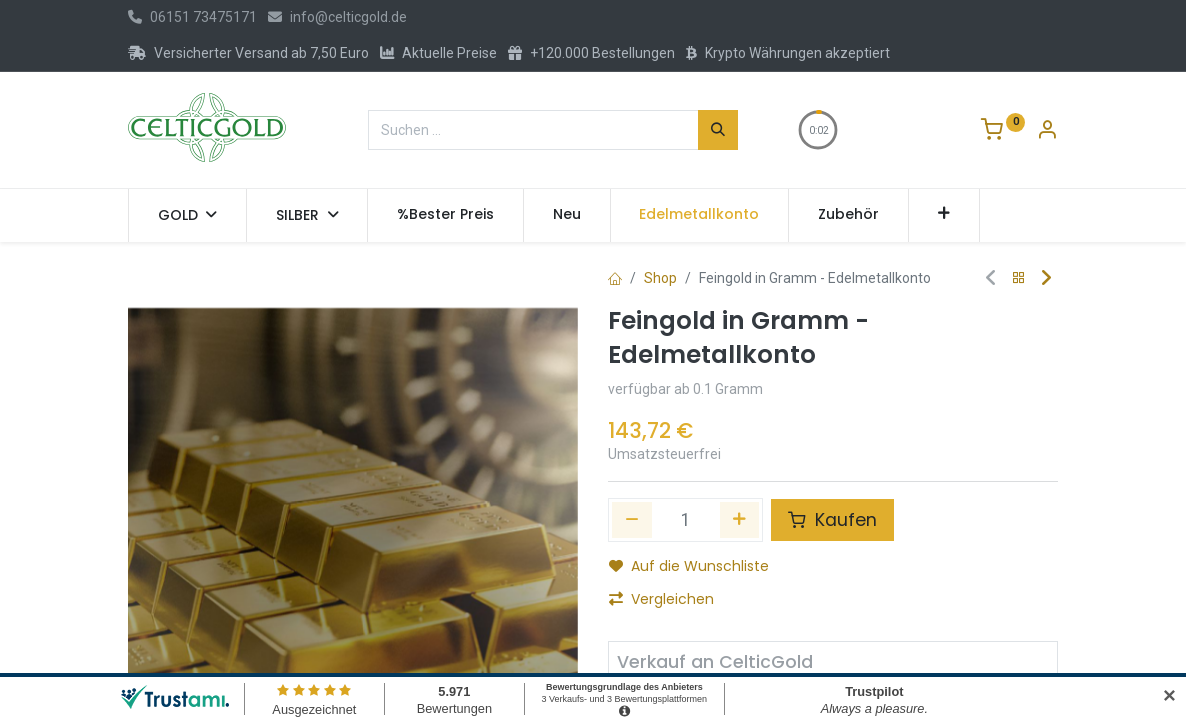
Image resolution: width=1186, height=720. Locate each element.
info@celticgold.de (337, 17)
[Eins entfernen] (632, 520)
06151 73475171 (192, 17)
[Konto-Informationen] (1047, 132)
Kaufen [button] (832, 520)
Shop (660, 278)
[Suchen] (718, 130)
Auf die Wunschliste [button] (689, 566)
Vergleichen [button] (661, 599)
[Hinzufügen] (740, 520)
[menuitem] (445, 215)
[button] (944, 215)
